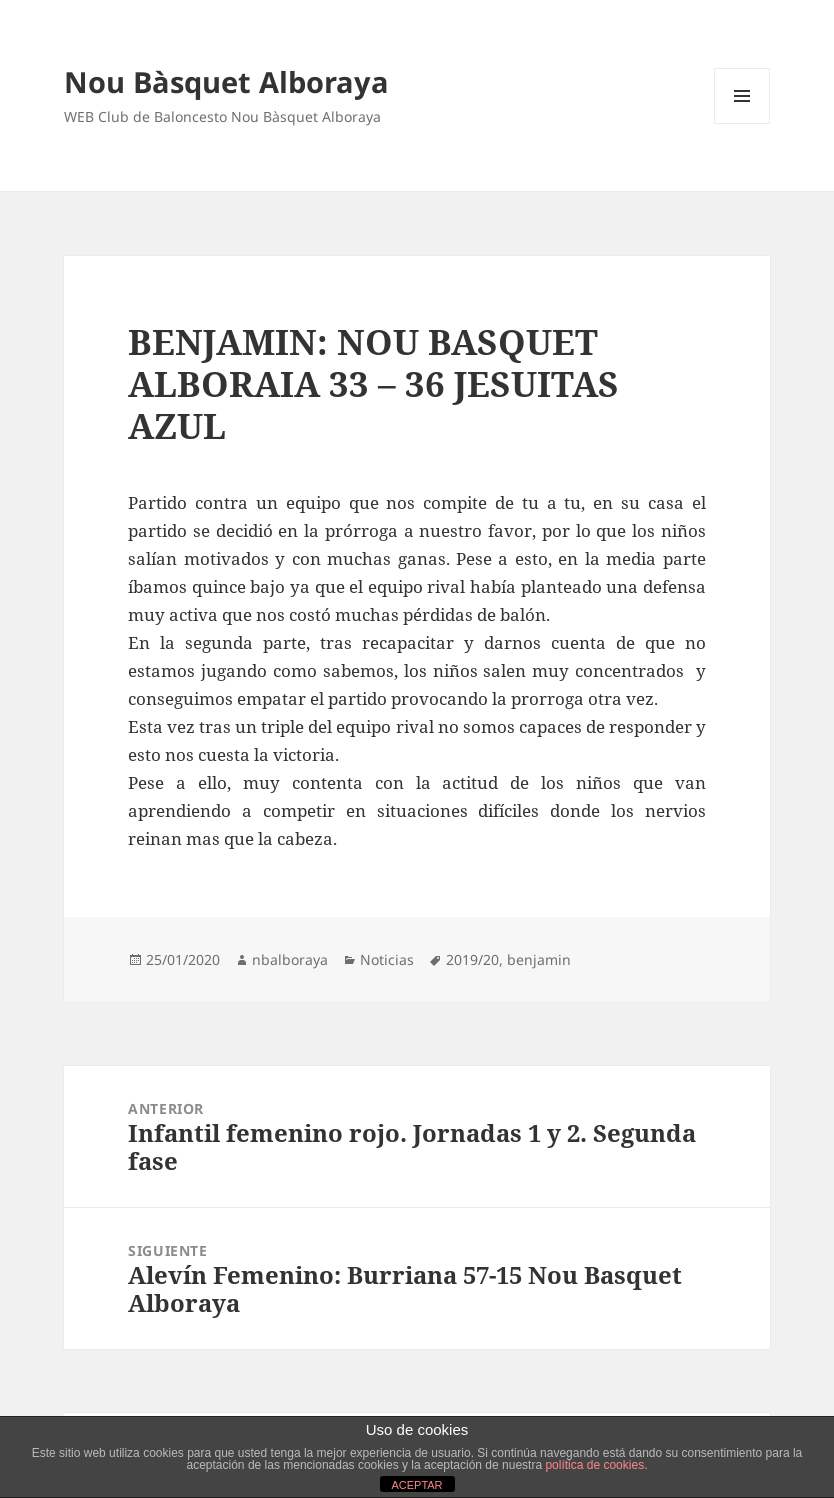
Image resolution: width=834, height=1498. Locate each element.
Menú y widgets (742, 123)
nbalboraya (290, 959)
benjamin (539, 959)
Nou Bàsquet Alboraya (226, 81)
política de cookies (594, 1465)
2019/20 (472, 959)
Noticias (387, 959)
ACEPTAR (416, 1485)
